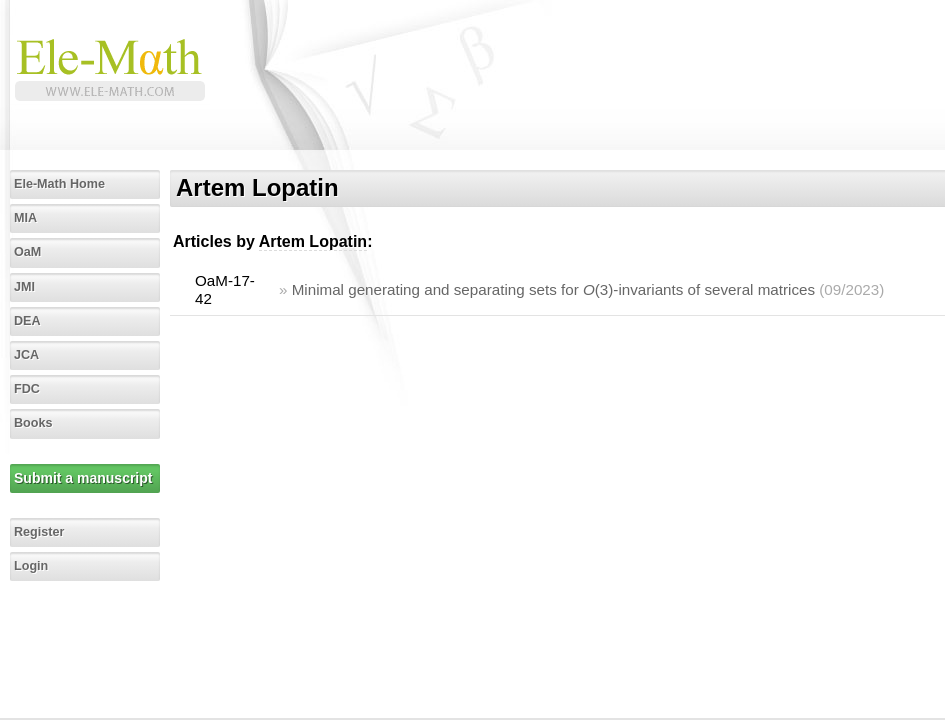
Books (33, 423)
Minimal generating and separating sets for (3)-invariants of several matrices (553, 289)
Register (39, 532)
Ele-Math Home (59, 184)
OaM (27, 252)
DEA (27, 321)
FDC (27, 389)
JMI (24, 287)
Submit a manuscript (83, 478)
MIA (25, 218)
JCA (26, 355)
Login (31, 566)
